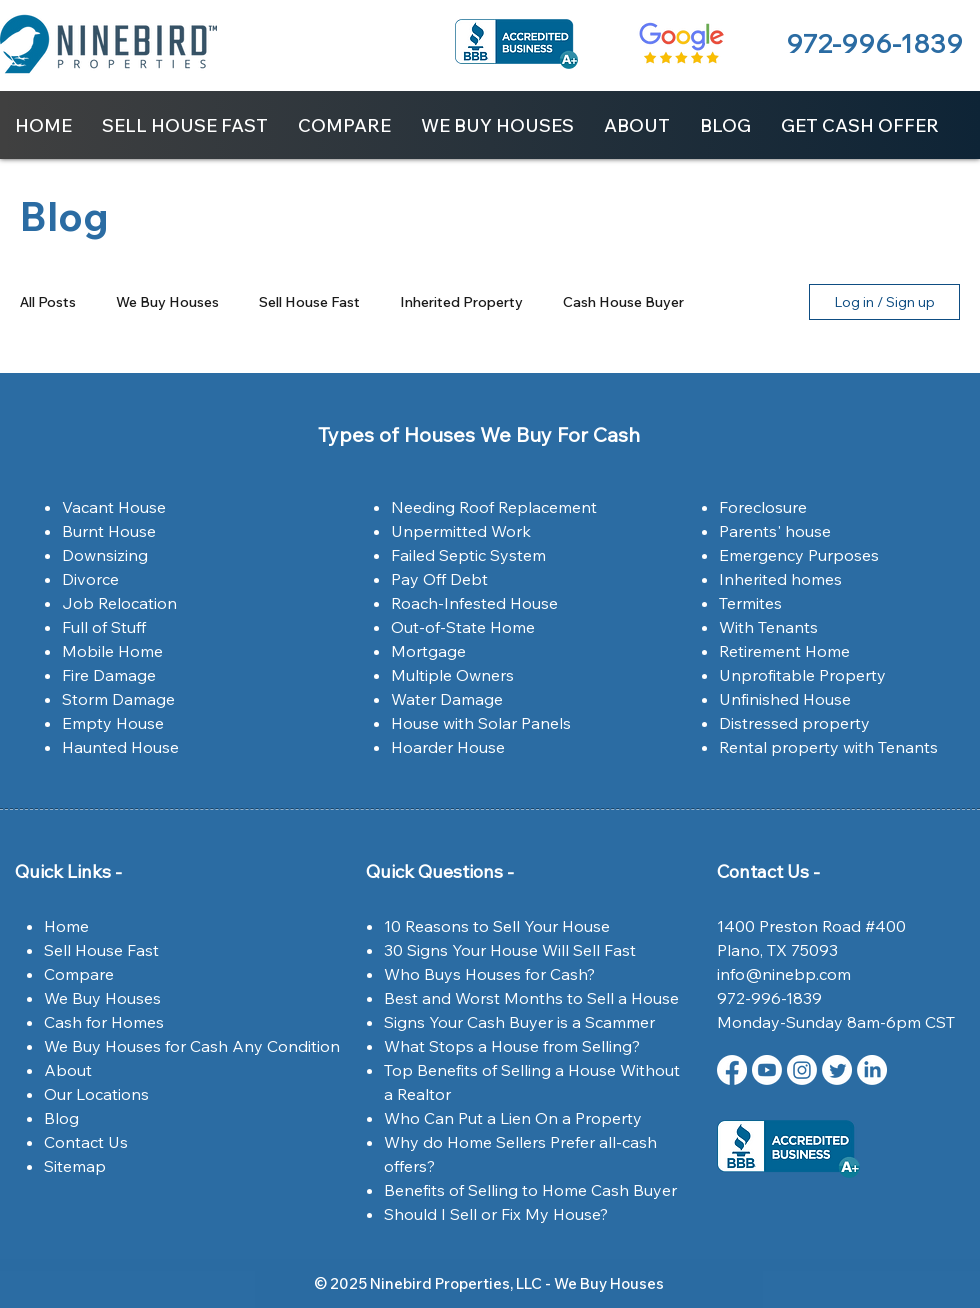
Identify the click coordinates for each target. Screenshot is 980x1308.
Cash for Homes (104, 1022)
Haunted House (120, 747)
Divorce (90, 579)
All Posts (48, 302)
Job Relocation (119, 603)
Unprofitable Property (802, 675)
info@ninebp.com (784, 974)
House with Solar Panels (481, 723)
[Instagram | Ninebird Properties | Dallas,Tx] (802, 1070)
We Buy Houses (167, 302)
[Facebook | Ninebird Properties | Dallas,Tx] (732, 1070)
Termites (750, 603)
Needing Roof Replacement (494, 507)
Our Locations (96, 1094)
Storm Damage (118, 699)
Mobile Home (112, 651)
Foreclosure (763, 507)
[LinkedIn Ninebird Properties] (872, 1070)
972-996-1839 (874, 43)
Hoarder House (448, 747)
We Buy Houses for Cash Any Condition (192, 1046)
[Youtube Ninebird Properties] (767, 1070)
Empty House (113, 723)
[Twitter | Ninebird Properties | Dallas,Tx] (837, 1070)
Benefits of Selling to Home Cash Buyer (530, 1190)
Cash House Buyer (623, 302)
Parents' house (775, 531)
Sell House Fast (309, 302)
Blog (61, 1118)
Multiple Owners (452, 675)
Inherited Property (461, 302)
